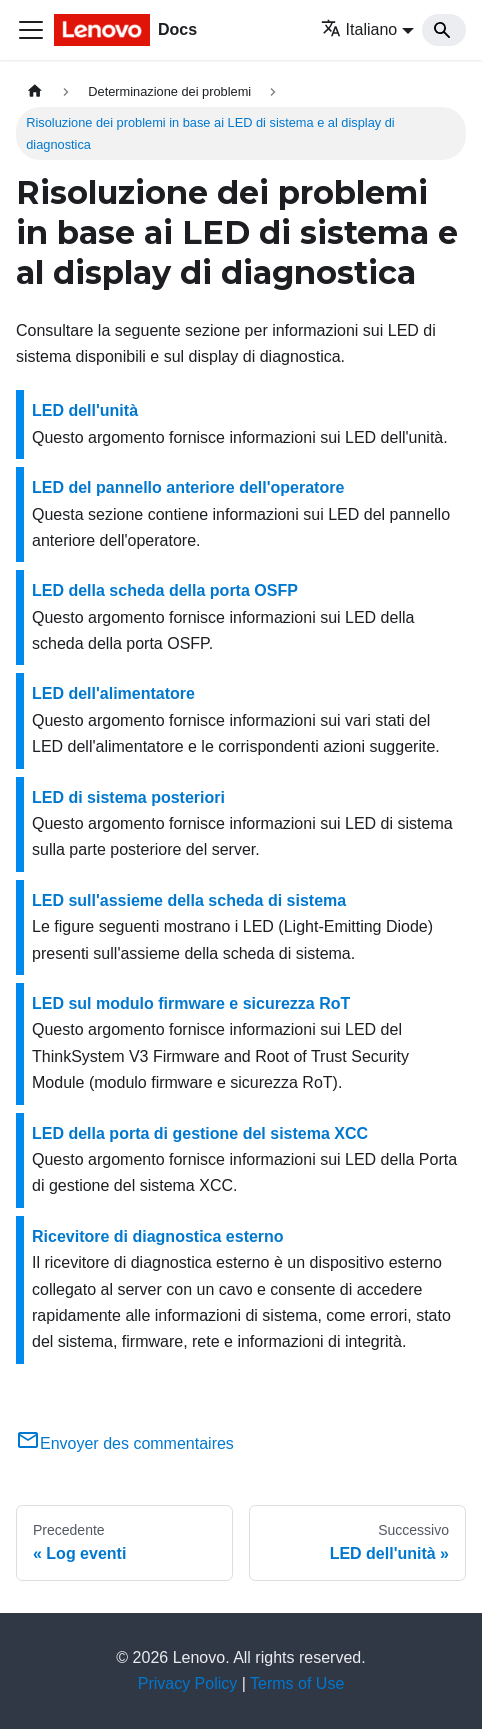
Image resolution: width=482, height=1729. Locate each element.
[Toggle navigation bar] (31, 30)
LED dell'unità (85, 410)
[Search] (444, 30)
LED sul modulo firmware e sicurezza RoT (191, 1003)
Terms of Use (297, 1683)
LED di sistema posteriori (128, 797)
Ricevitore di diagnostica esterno (158, 1236)
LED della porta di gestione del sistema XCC (200, 1133)
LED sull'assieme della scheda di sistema (189, 900)
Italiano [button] (359, 29)
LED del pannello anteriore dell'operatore (188, 487)
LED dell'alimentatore (113, 693)
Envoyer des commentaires (125, 1443)
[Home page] (35, 91)
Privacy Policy (188, 1683)
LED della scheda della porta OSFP (165, 590)
